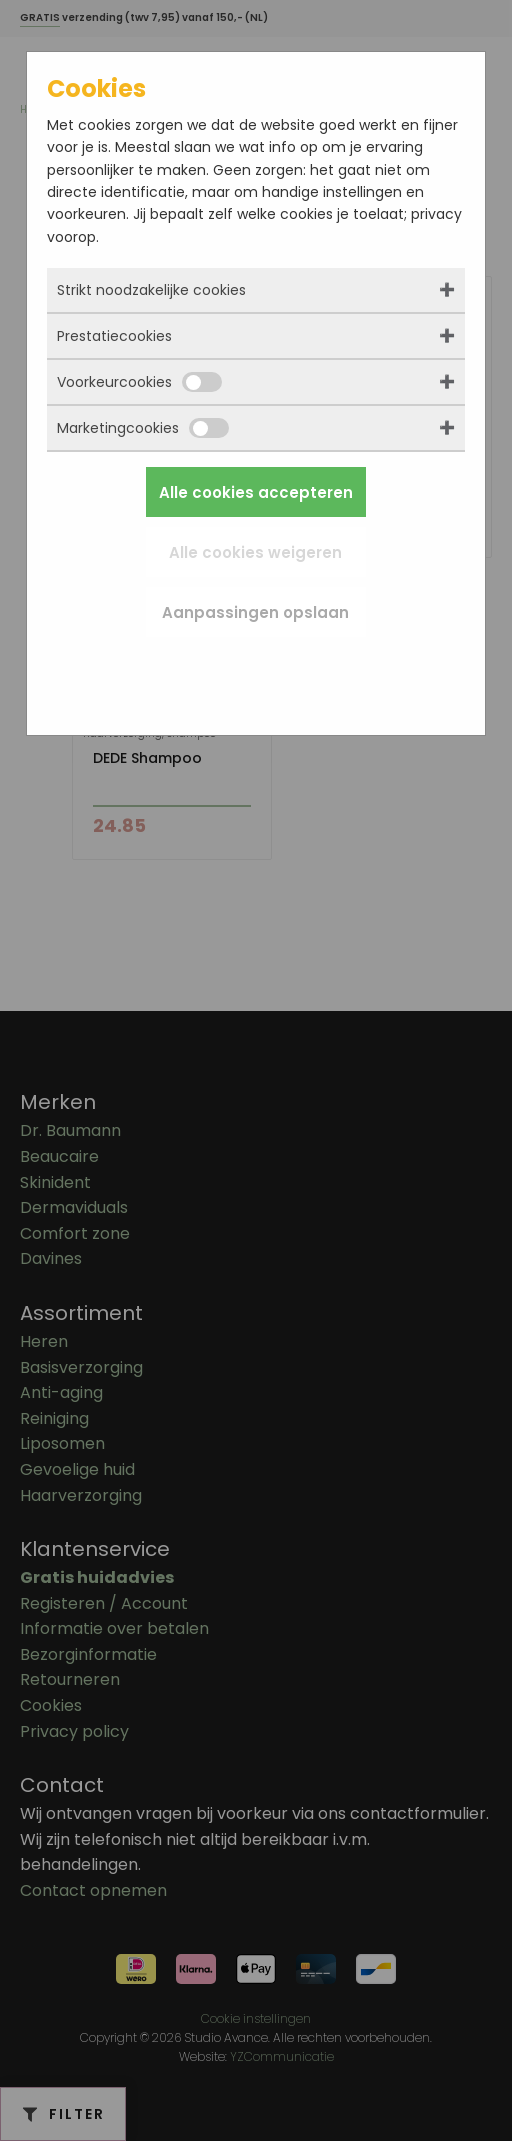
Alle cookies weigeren (255, 552)
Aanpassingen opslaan (255, 612)
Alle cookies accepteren (256, 492)
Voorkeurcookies (139, 382)
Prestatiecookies (114, 336)
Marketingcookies (143, 428)
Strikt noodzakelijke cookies (151, 290)
